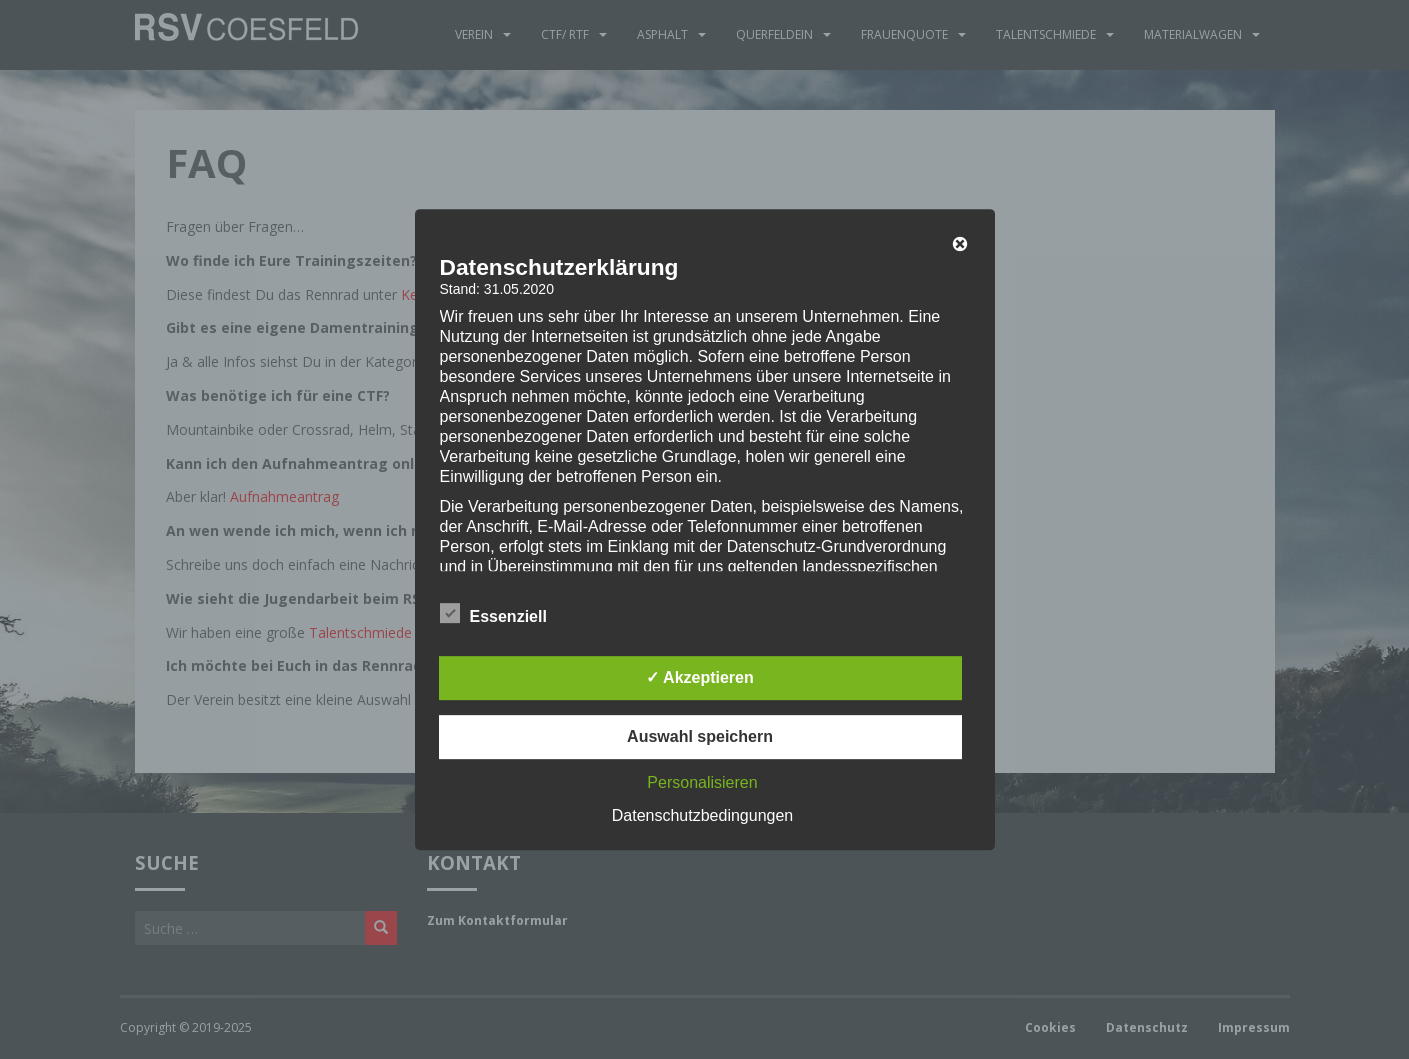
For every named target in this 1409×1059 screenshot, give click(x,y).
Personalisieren (702, 782)
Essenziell (493, 614)
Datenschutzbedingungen (702, 815)
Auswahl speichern (700, 736)
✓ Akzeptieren (700, 677)
